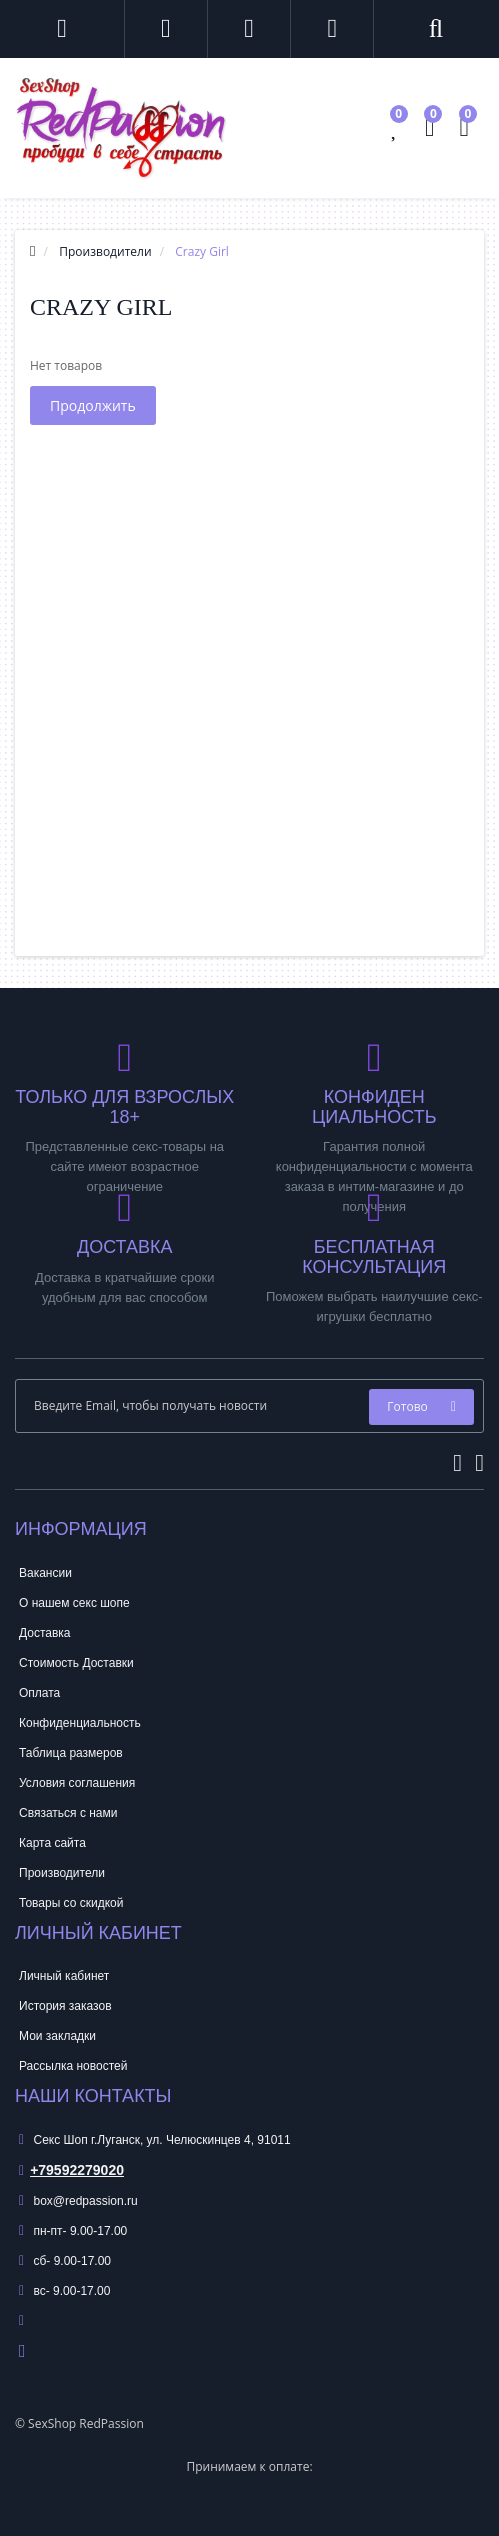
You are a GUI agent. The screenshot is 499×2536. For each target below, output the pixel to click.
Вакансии (45, 1573)
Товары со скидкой (71, 1903)
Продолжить (93, 405)
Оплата (39, 1693)
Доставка (45, 1633)
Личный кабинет (64, 1976)
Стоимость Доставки (76, 1663)
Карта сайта (52, 1843)
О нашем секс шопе (74, 1603)
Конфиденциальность (80, 1723)
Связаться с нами (68, 1813)
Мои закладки (57, 2036)
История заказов (65, 2006)
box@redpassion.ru (78, 2201)
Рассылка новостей (73, 2066)
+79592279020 (71, 2170)
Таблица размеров (71, 1753)
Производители (62, 1873)
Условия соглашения (77, 1783)
